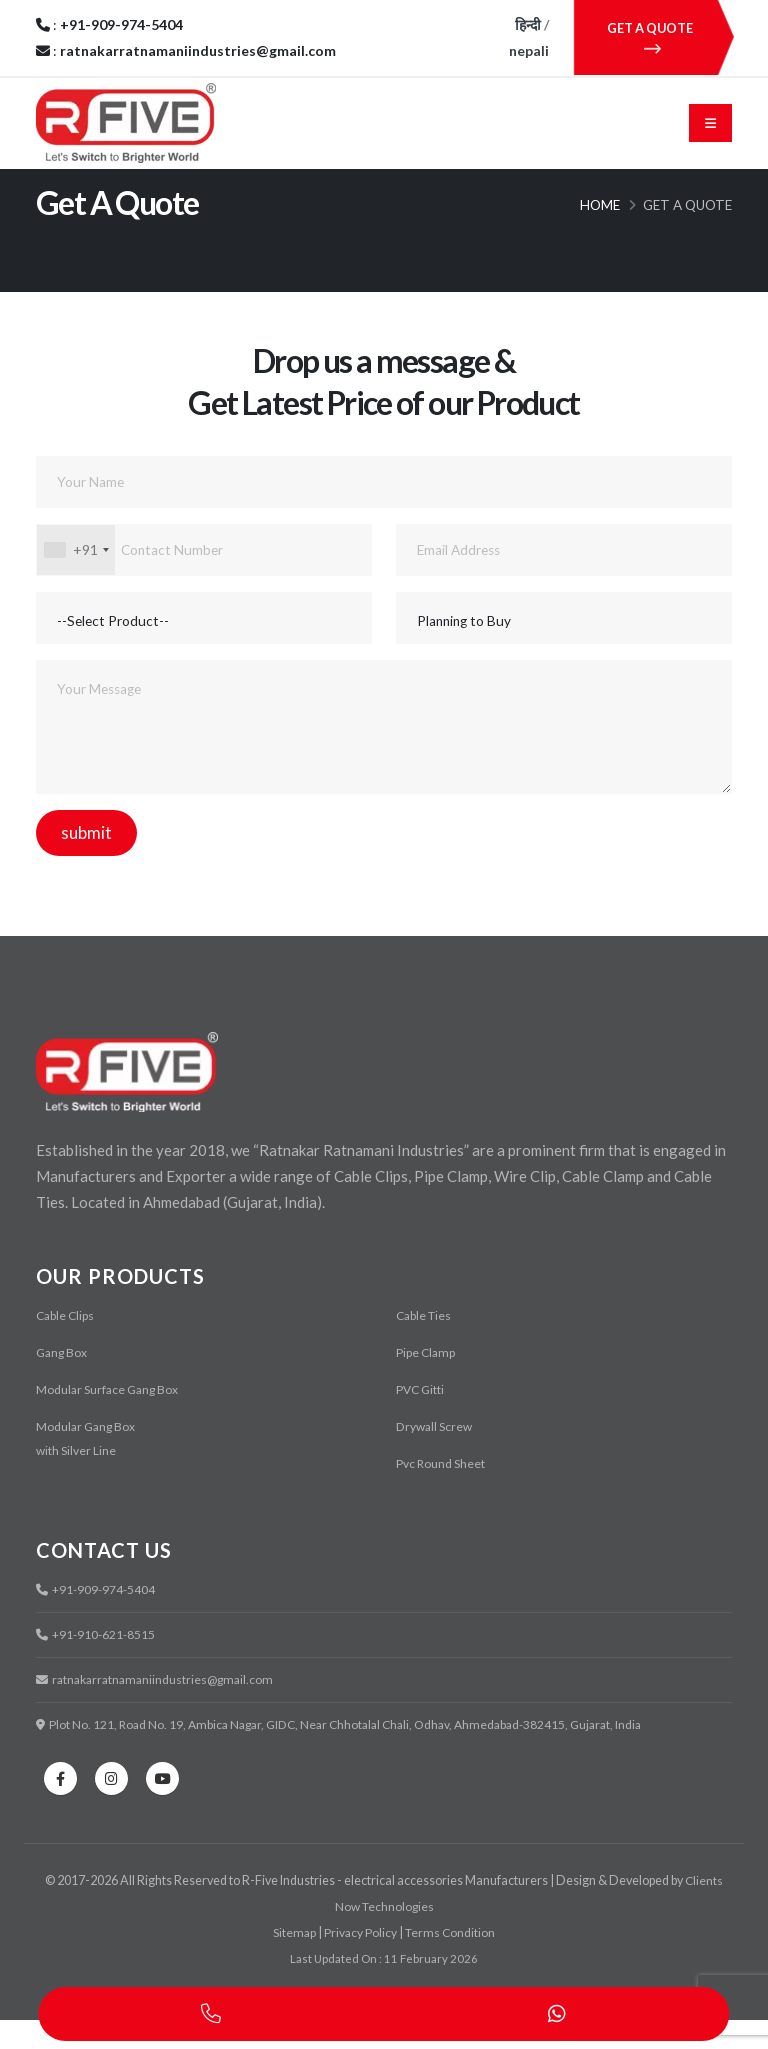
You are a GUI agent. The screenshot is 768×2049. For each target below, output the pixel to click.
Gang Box (63, 1381)
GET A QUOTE (652, 38)
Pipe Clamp (426, 1381)
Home (600, 234)
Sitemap (294, 1961)
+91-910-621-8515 (97, 1663)
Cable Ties (425, 1344)
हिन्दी (528, 24)
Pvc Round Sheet (441, 1492)
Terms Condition (451, 1961)
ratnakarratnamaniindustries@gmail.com (160, 1708)
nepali (529, 50)
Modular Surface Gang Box (109, 1418)
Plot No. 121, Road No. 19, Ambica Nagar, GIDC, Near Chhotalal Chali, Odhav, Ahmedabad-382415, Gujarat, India (351, 1753)
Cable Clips (66, 1344)
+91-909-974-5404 (97, 1618)
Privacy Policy (360, 1961)
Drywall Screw (436, 1455)
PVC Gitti (421, 1418)
